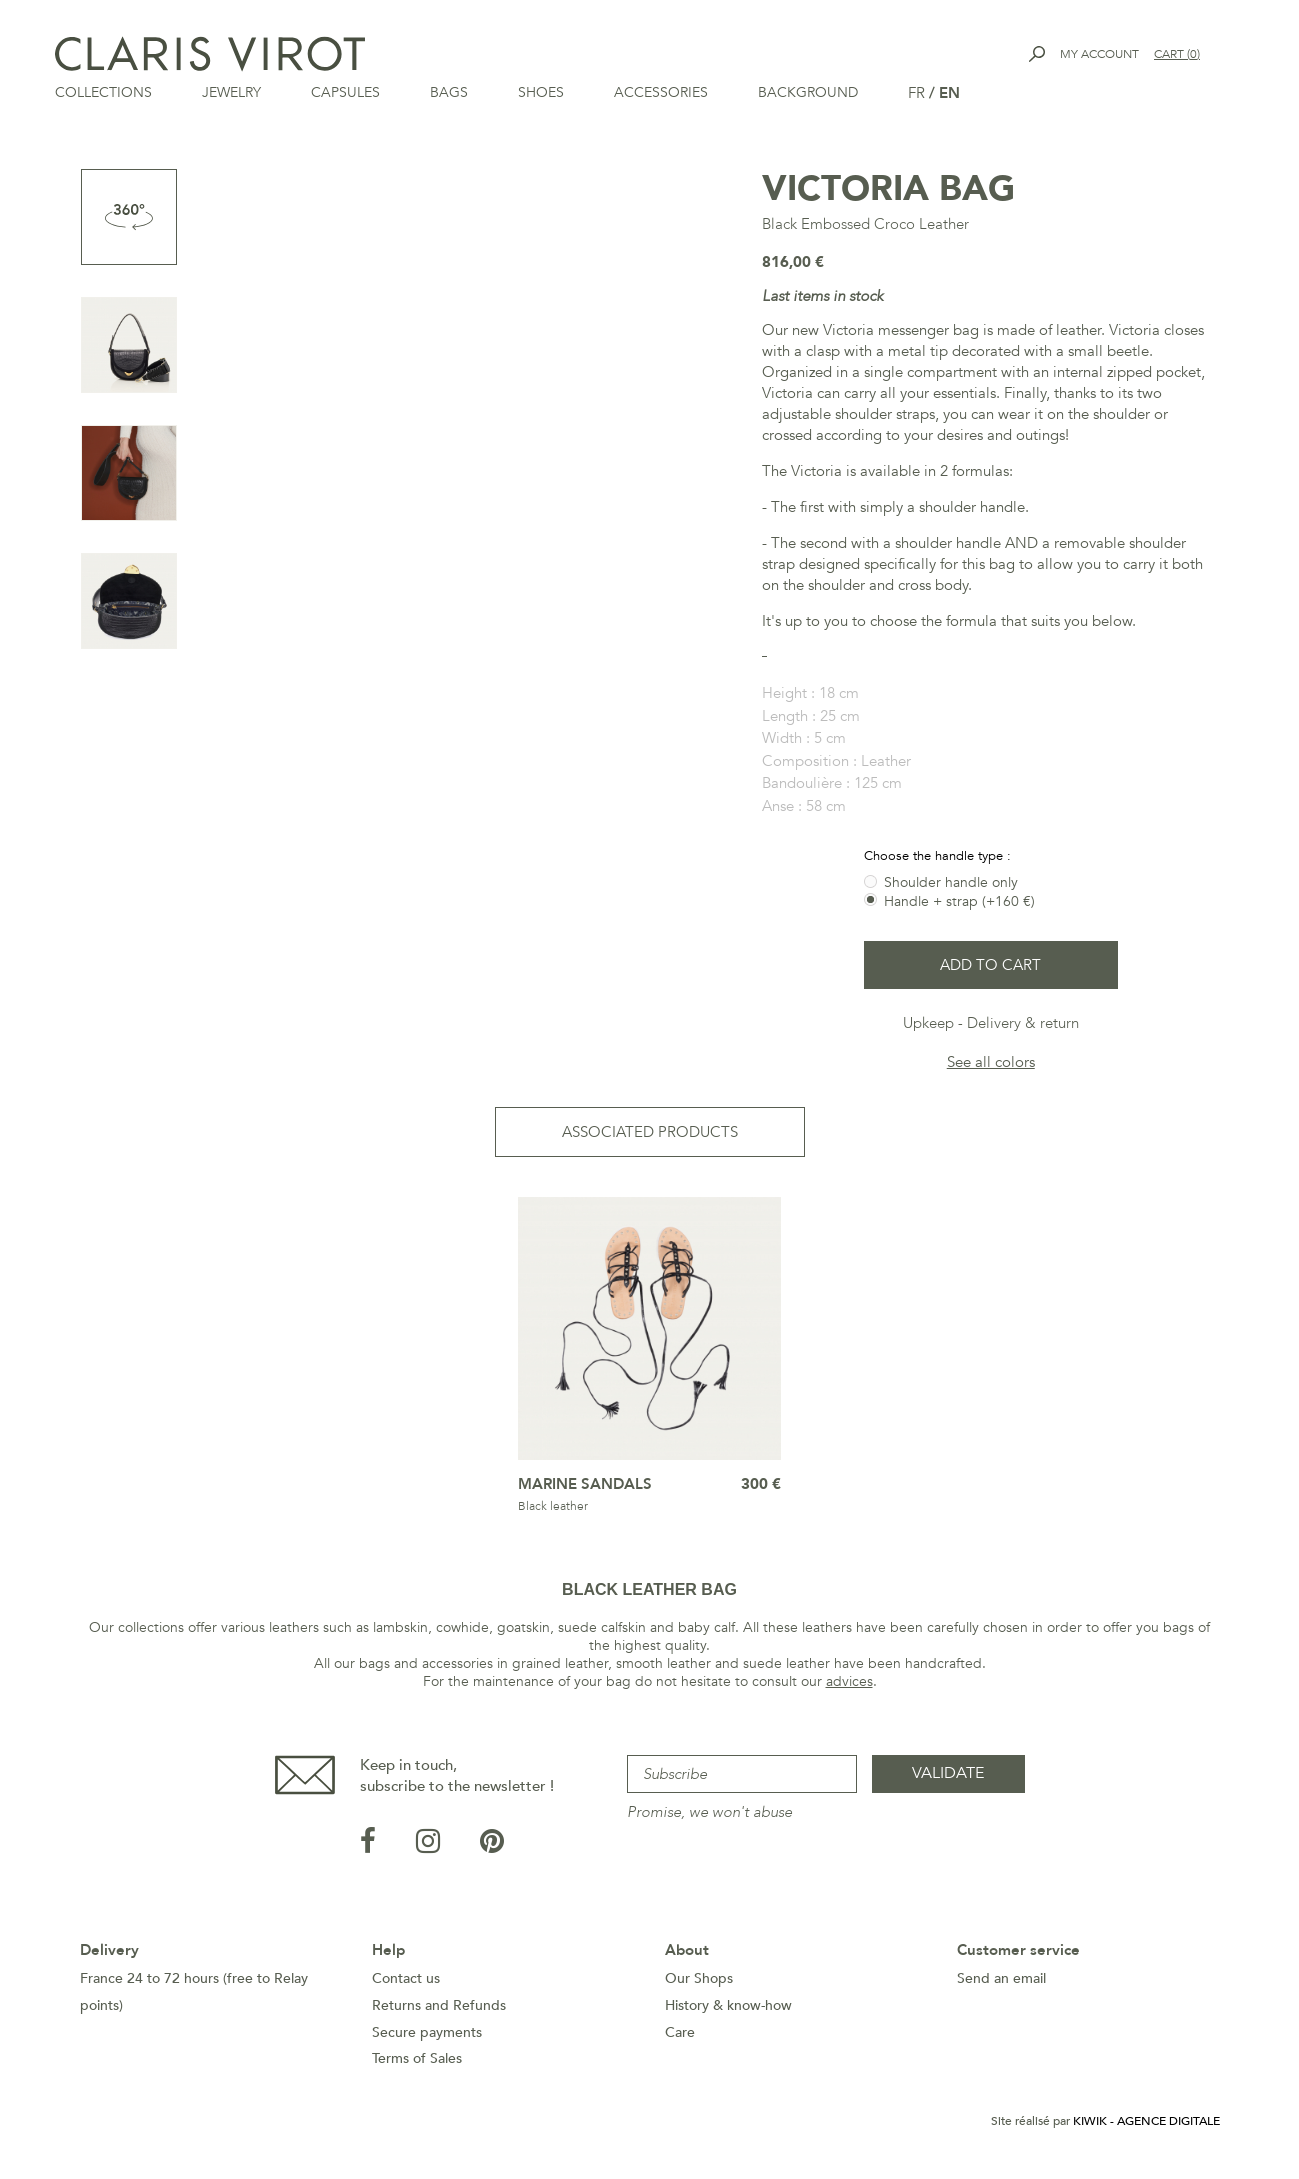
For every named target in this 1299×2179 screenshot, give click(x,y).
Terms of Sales (417, 2058)
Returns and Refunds (439, 2005)
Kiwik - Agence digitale (1146, 2121)
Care (680, 2032)
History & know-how (728, 2005)
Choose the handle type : (939, 856)
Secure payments (427, 2032)
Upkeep (928, 1023)
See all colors (991, 1062)
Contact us (406, 1978)
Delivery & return (1023, 1023)
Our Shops (699, 1978)
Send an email (1001, 1978)
